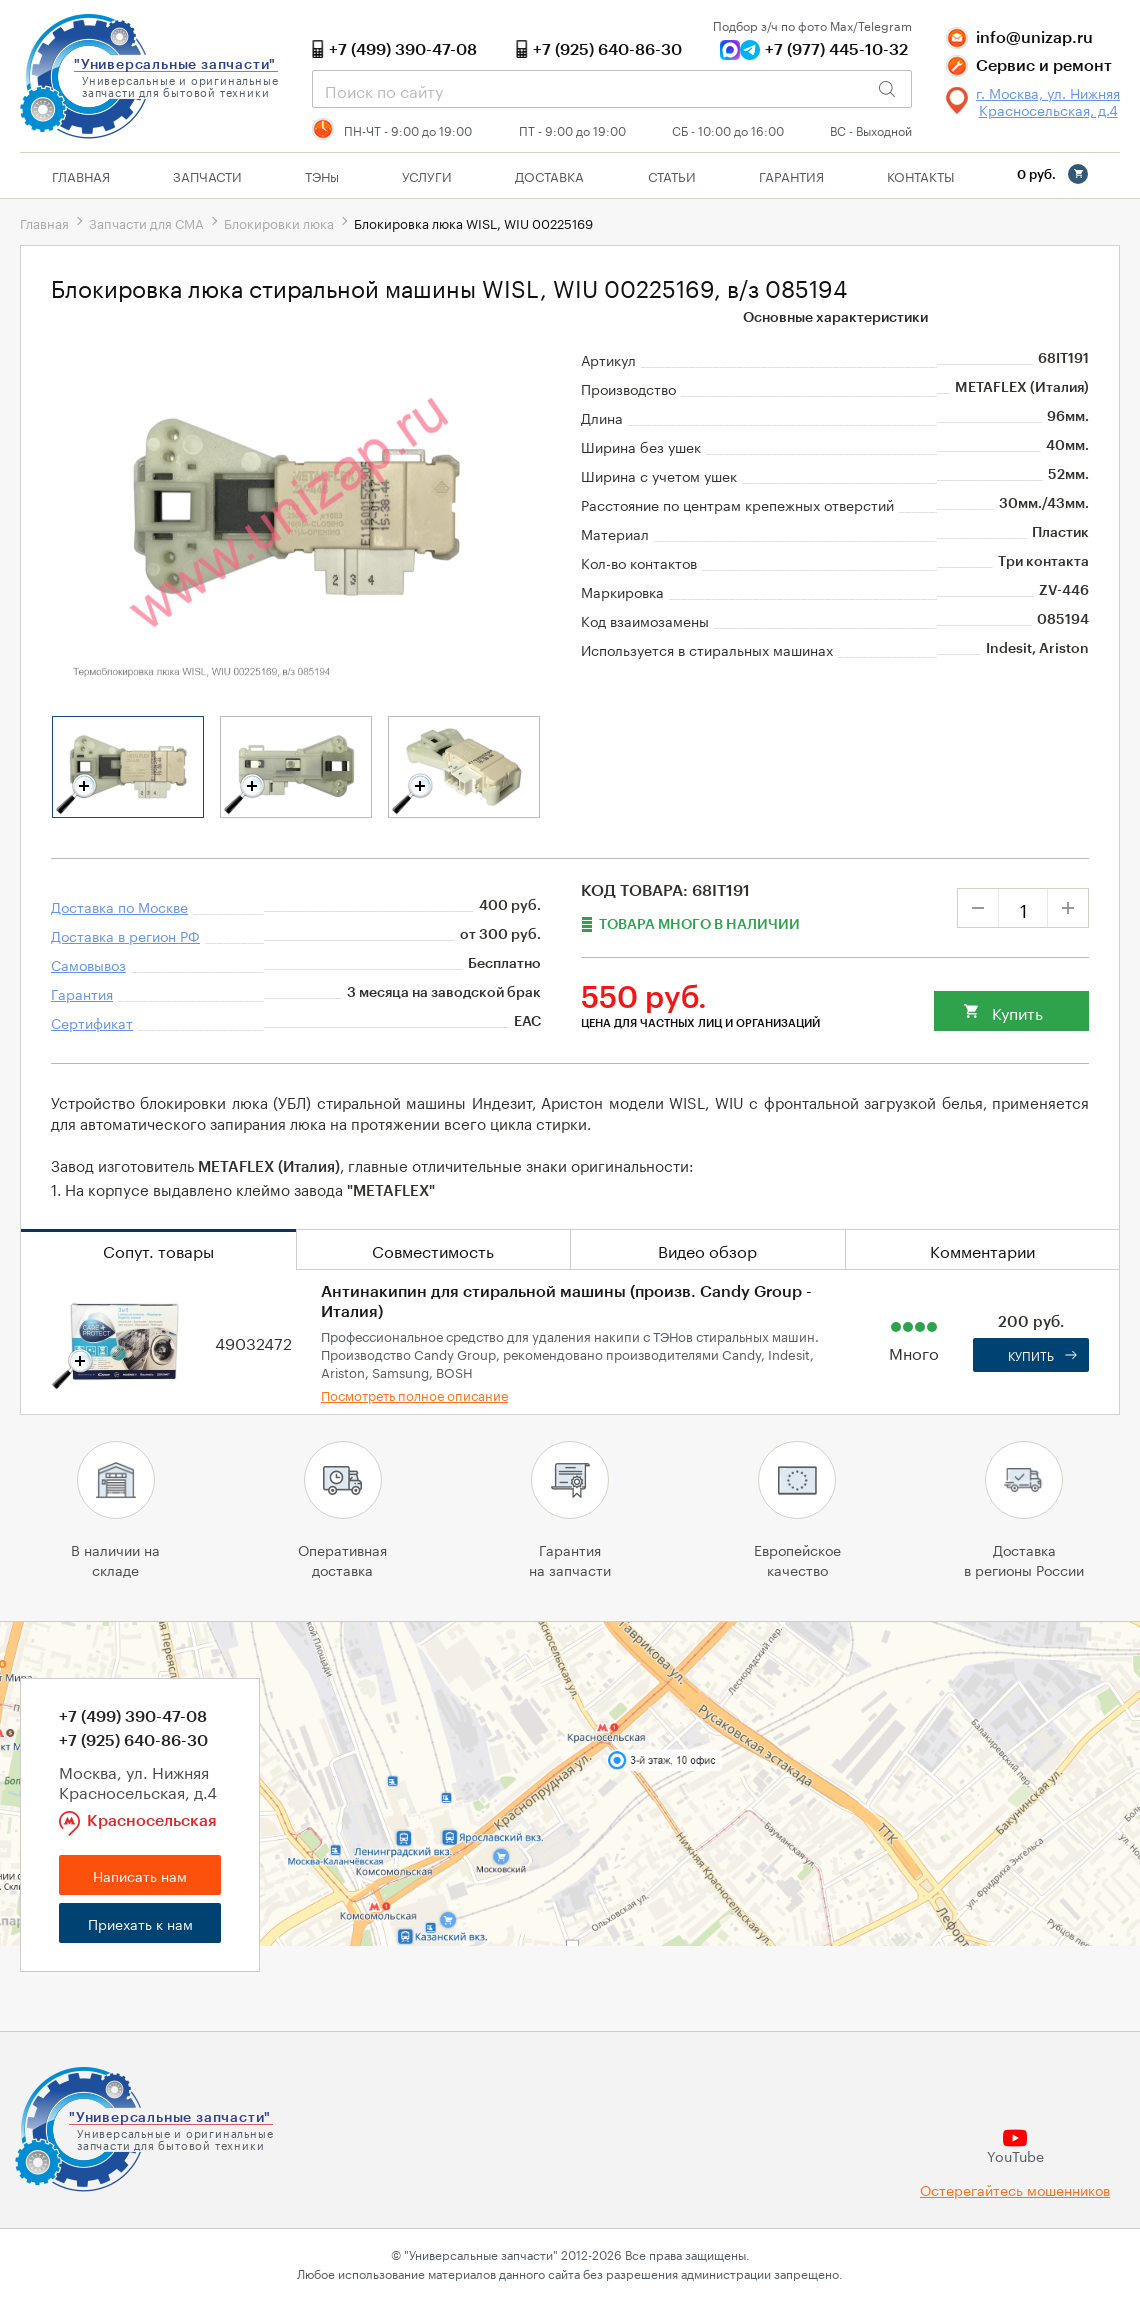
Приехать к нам (140, 1923)
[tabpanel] (128, 767)
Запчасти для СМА (146, 222)
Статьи (672, 175)
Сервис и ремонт (1044, 66)
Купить (1017, 1011)
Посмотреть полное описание (414, 1394)
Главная (81, 175)
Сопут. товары (158, 1249)
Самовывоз (88, 964)
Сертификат (92, 1022)
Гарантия (791, 175)
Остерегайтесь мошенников (1015, 2189)
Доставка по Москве (119, 906)
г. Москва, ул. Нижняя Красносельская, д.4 (1048, 101)
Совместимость (433, 1249)
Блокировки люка (279, 222)
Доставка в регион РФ (125, 935)
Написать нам (140, 1875)
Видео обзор (707, 1249)
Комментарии (982, 1249)
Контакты (920, 175)
